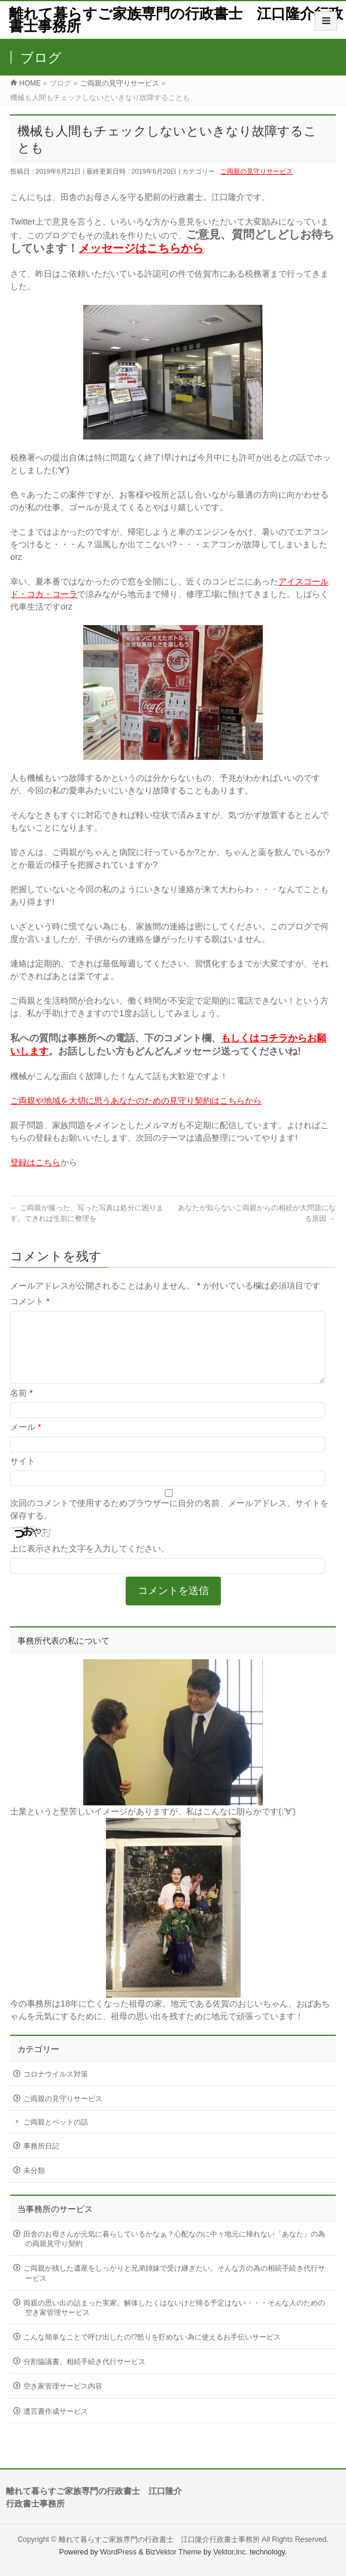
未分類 (34, 2185)
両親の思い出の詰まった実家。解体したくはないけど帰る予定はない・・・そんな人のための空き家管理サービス (174, 2322)
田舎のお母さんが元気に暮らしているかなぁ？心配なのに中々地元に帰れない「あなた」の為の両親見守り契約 (174, 2253)
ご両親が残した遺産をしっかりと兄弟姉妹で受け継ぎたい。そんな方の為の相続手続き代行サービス (174, 2287)
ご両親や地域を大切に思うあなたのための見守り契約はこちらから (136, 1100)
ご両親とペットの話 (55, 2136)
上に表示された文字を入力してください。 (89, 1563)
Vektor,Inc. (230, 2551)
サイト (22, 1475)
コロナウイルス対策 (55, 2088)
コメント (29, 1301)
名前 (21, 1407)
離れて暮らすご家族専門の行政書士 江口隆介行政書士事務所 (176, 19)
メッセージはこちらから (141, 248)
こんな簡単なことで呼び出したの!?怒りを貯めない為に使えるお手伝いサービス (152, 2351)
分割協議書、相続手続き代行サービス (84, 2376)
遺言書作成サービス (55, 2426)
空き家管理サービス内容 (62, 2400)
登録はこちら (35, 1162)
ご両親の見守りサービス (256, 171)
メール (25, 1441)
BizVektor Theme (173, 2551)
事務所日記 (41, 2160)
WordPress (118, 2551)
